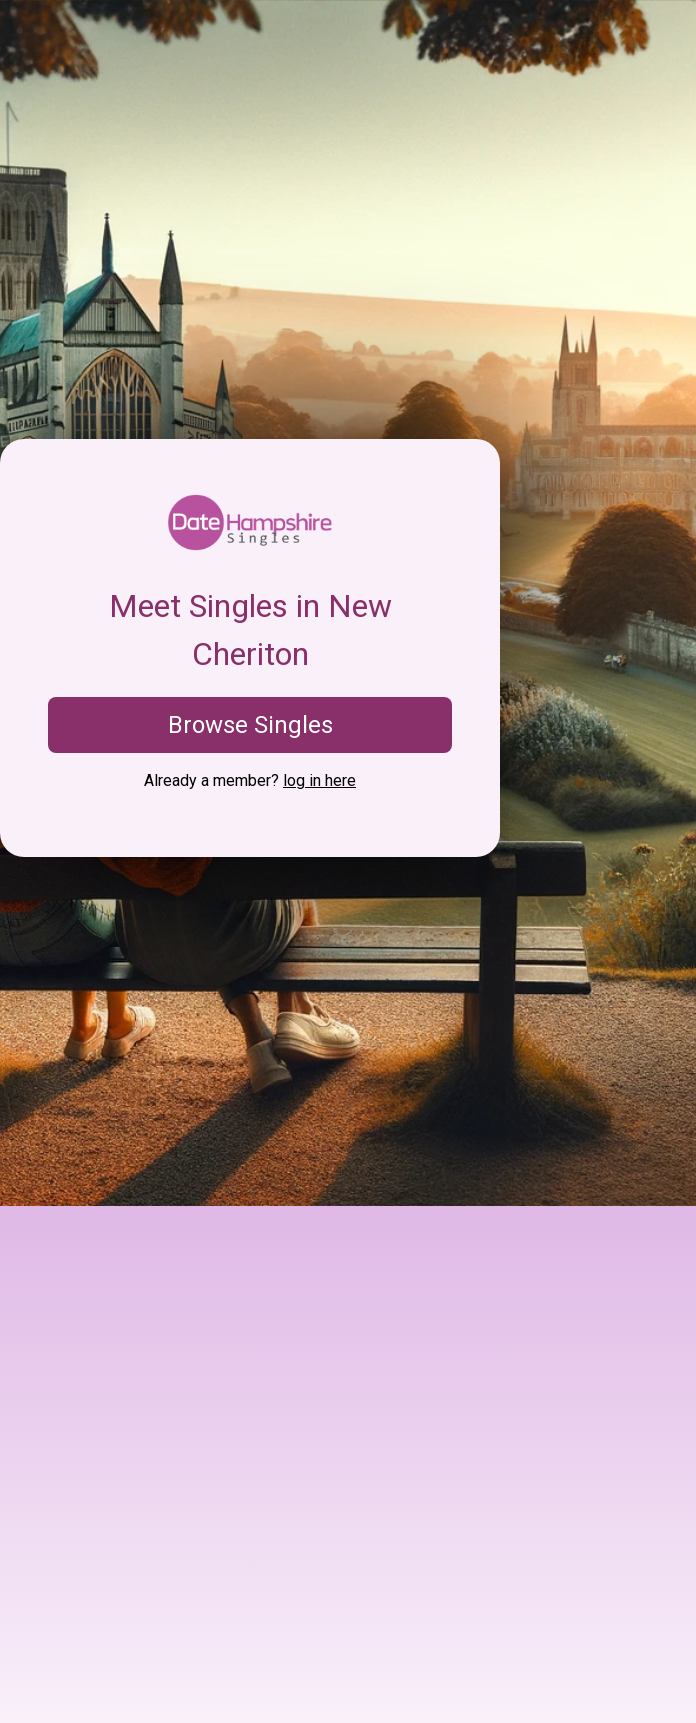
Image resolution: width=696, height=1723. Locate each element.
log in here (319, 780)
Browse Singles (250, 725)
